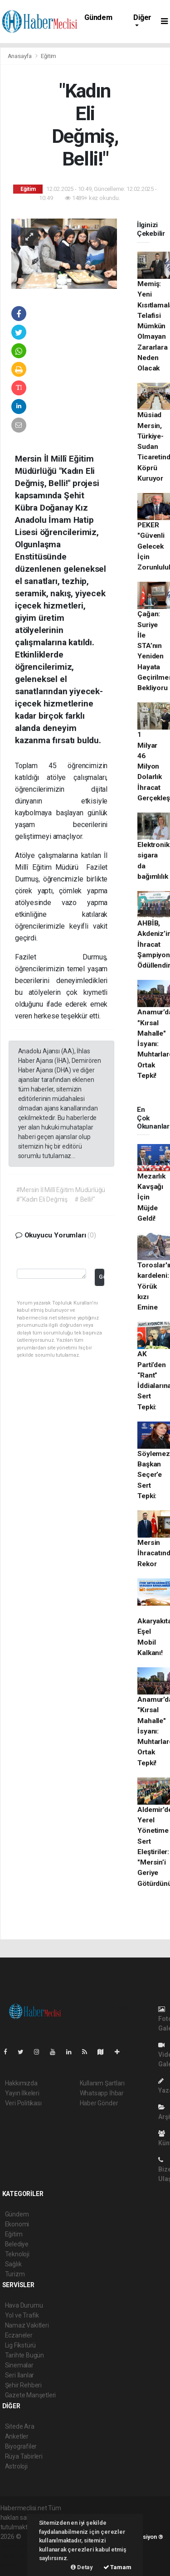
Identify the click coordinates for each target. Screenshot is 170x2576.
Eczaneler (19, 2335)
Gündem (98, 17)
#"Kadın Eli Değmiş (42, 1199)
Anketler (17, 2436)
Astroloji (16, 2466)
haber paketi (17, 2546)
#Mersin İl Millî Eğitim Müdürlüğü (61, 1189)
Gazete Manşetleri (30, 2395)
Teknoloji (17, 2254)
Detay (82, 2567)
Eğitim (48, 56)
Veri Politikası (23, 2103)
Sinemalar (19, 2365)
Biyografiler (21, 2446)
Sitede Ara (19, 2426)
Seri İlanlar (19, 2375)
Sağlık (13, 2264)
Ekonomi (17, 2224)
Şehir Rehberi (23, 2385)
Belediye (17, 2244)
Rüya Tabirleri (24, 2456)
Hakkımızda (21, 2083)
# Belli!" (84, 1199)
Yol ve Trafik (22, 2315)
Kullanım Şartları (102, 2083)
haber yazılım (19, 2555)
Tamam (117, 2567)
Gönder (101, 1276)
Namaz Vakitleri (27, 2325)
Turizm (15, 2274)
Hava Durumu (24, 2305)
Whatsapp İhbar (102, 2093)
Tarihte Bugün (24, 2355)
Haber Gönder (99, 2103)
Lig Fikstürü (20, 2345)
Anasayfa (20, 56)
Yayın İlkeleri (22, 2093)
